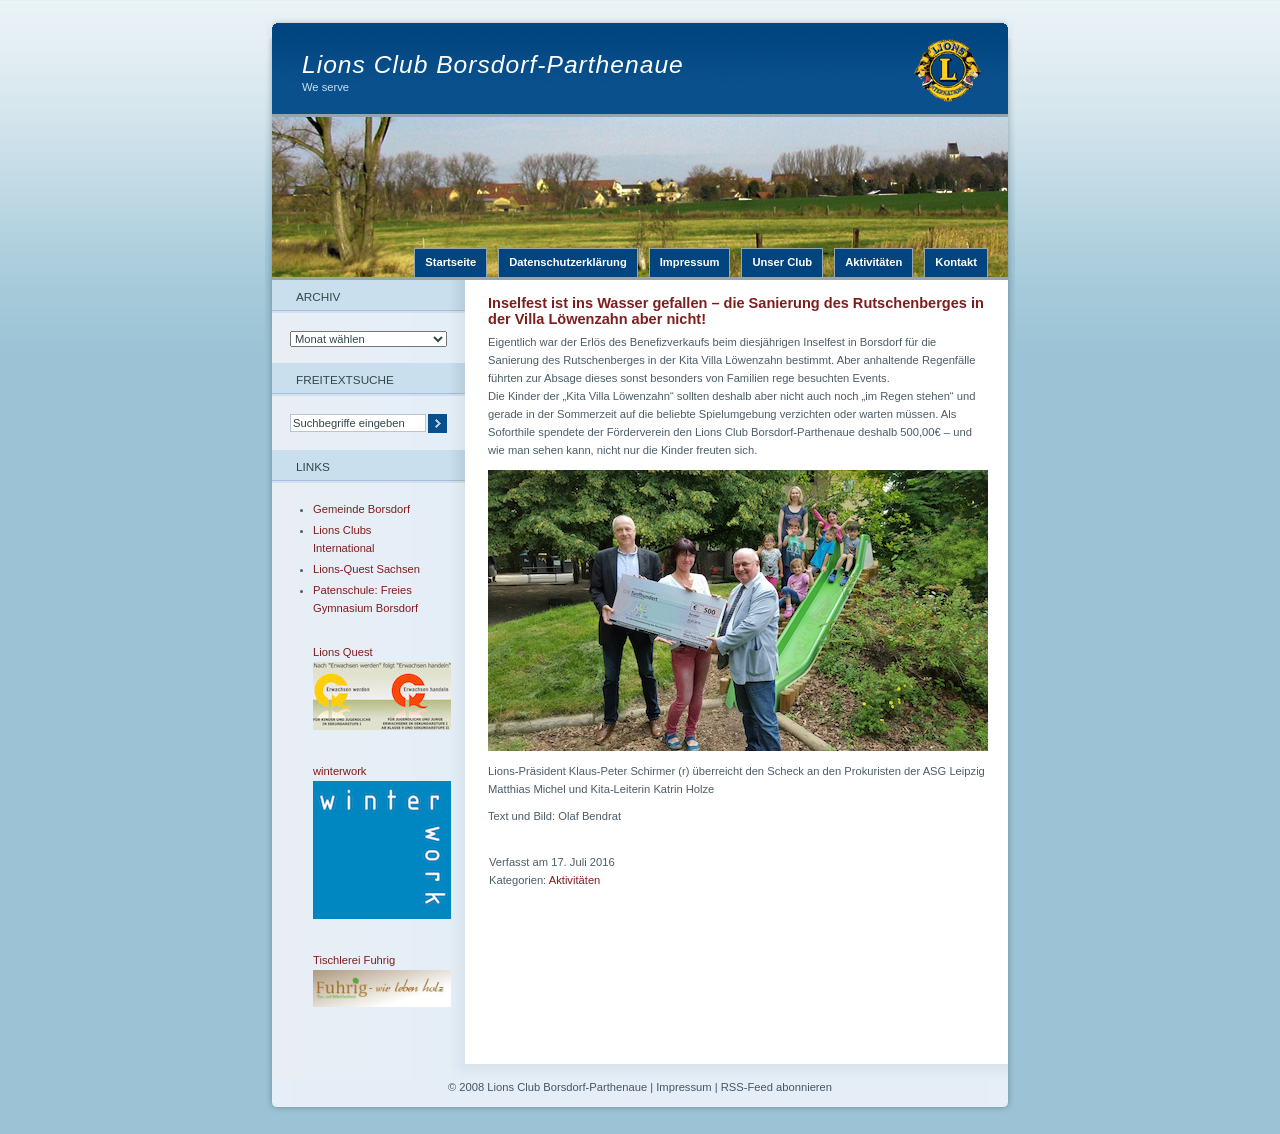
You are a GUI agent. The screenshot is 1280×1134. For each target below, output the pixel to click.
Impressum (690, 262)
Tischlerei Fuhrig (368, 980)
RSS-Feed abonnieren (776, 1087)
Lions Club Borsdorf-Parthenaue (493, 64)
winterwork (368, 842)
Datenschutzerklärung (568, 262)
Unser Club (782, 262)
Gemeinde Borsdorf (361, 509)
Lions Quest (368, 688)
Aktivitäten (873, 262)
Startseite (450, 262)
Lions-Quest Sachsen (366, 569)
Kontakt (956, 262)
